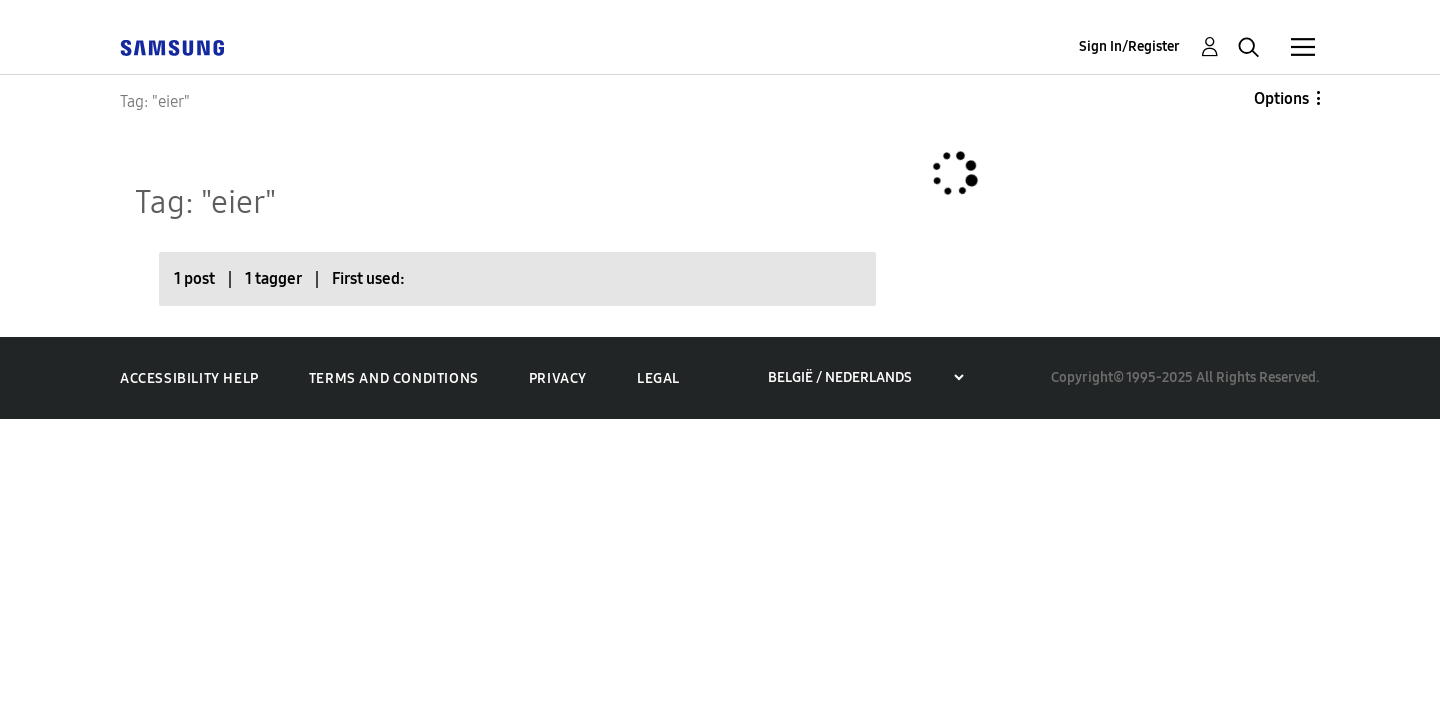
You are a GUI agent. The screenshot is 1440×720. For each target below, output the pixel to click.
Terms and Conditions (394, 378)
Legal (658, 378)
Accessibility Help (189, 378)
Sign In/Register (1129, 46)
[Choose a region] (865, 377)
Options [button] (1281, 98)
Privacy (558, 378)
